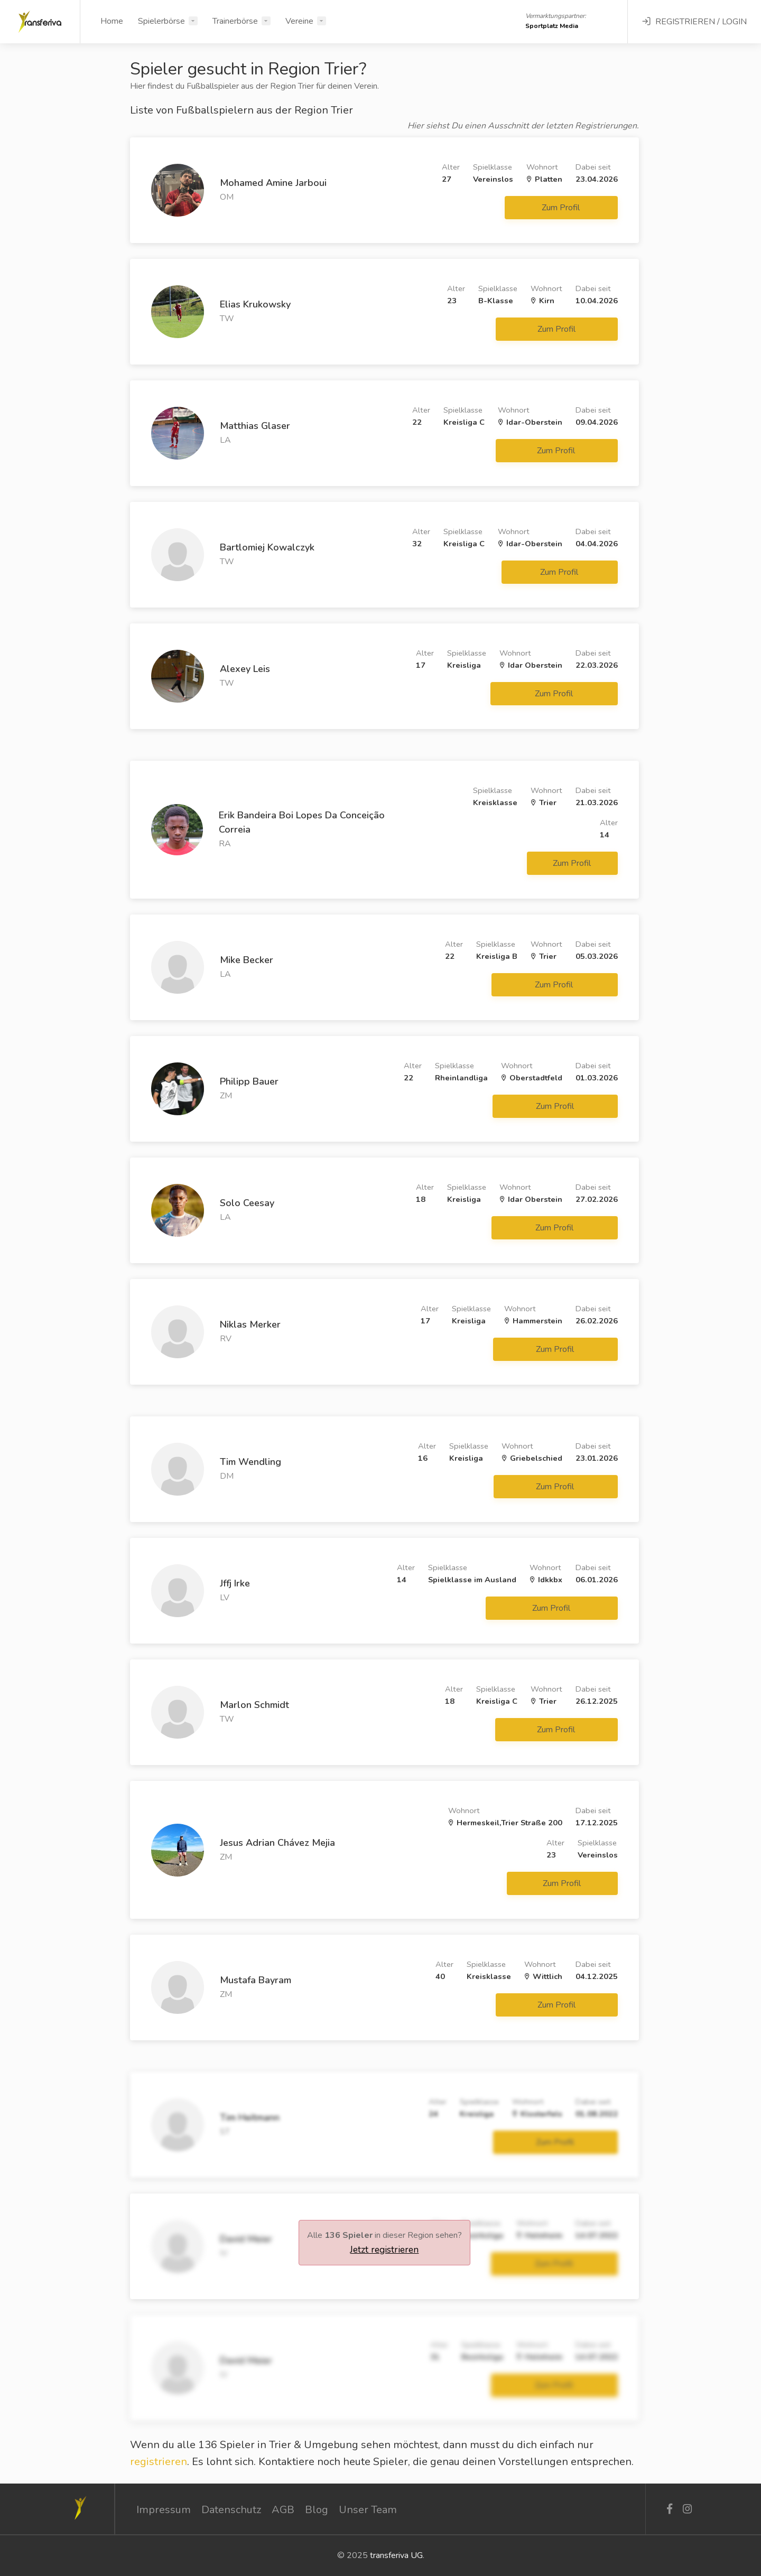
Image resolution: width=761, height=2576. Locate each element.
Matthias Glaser (255, 425)
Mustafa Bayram (255, 1980)
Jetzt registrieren (384, 2249)
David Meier (246, 2239)
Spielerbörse (161, 21)
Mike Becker (246, 960)
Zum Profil (562, 207)
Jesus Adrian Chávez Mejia (277, 1842)
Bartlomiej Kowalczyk (267, 547)
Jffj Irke (235, 1583)
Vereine (299, 21)
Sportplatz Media (551, 26)
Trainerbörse (235, 21)
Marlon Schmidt (254, 1704)
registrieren (158, 2461)
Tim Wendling (250, 1461)
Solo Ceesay (247, 1203)
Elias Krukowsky (255, 304)
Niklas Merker (250, 1324)
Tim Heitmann (250, 2117)
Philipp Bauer (249, 1081)
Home (111, 21)
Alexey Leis (245, 668)
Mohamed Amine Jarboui (273, 182)
